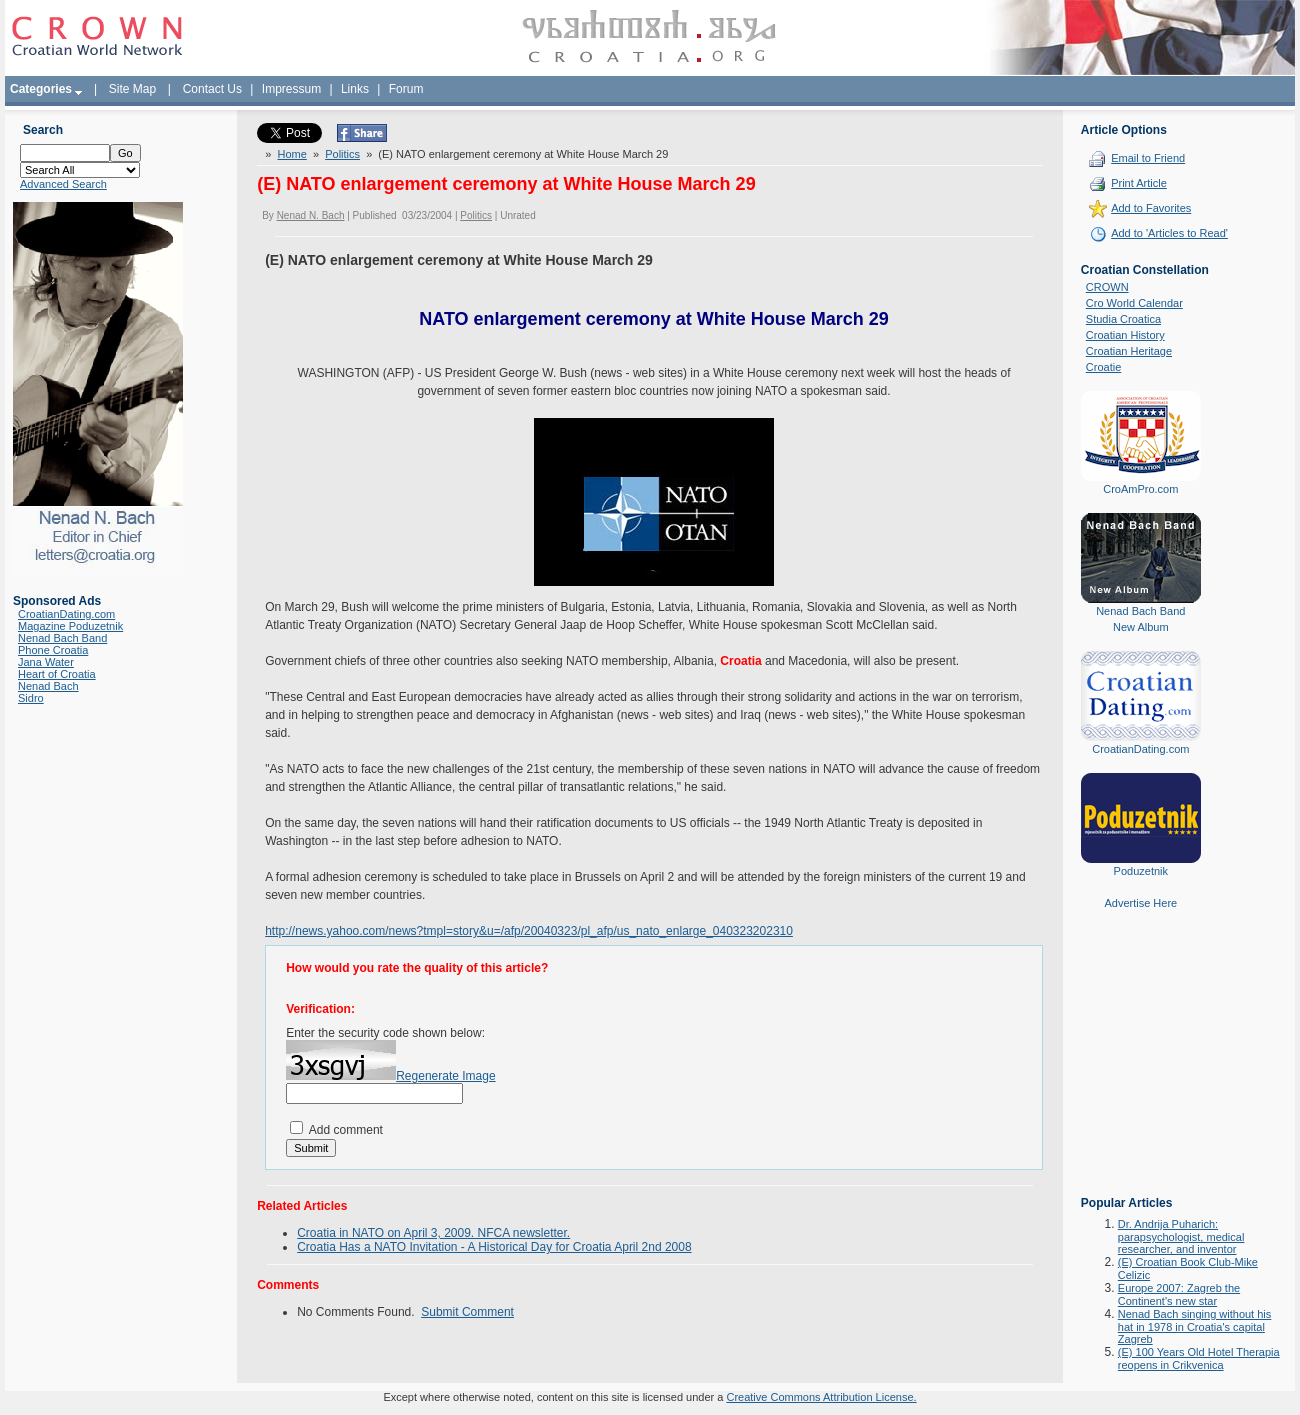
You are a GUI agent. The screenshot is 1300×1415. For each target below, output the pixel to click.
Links (355, 89)
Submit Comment (467, 1312)
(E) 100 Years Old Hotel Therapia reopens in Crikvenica (1199, 1358)
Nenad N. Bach (311, 215)
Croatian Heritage (1129, 351)
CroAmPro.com (1140, 489)
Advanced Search (63, 184)
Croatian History (1125, 335)
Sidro (31, 698)
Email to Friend (1148, 158)
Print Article (1139, 183)
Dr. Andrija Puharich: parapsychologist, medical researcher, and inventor (1181, 1236)
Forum (406, 89)
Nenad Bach (48, 686)
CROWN (1107, 287)
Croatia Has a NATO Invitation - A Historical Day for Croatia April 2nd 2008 (494, 1247)
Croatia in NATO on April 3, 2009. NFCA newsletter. (433, 1233)
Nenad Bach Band (62, 638)
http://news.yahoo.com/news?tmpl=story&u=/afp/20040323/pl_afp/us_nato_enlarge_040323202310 (529, 931)
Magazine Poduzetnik (70, 626)
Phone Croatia (53, 650)
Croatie (1103, 367)
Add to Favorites (1151, 208)
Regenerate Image (445, 1076)
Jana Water (46, 662)
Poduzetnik (1141, 871)
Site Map (132, 89)
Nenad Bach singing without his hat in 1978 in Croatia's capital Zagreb (1194, 1326)
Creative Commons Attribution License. (821, 1397)
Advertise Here (1140, 903)
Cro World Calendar (1134, 303)
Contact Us (212, 89)
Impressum (291, 89)
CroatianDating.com (66, 614)
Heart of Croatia (57, 674)
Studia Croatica (1123, 319)
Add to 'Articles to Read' (1169, 233)
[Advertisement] (1141, 1067)
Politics (342, 154)
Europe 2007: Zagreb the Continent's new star (1179, 1294)
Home (291, 154)
